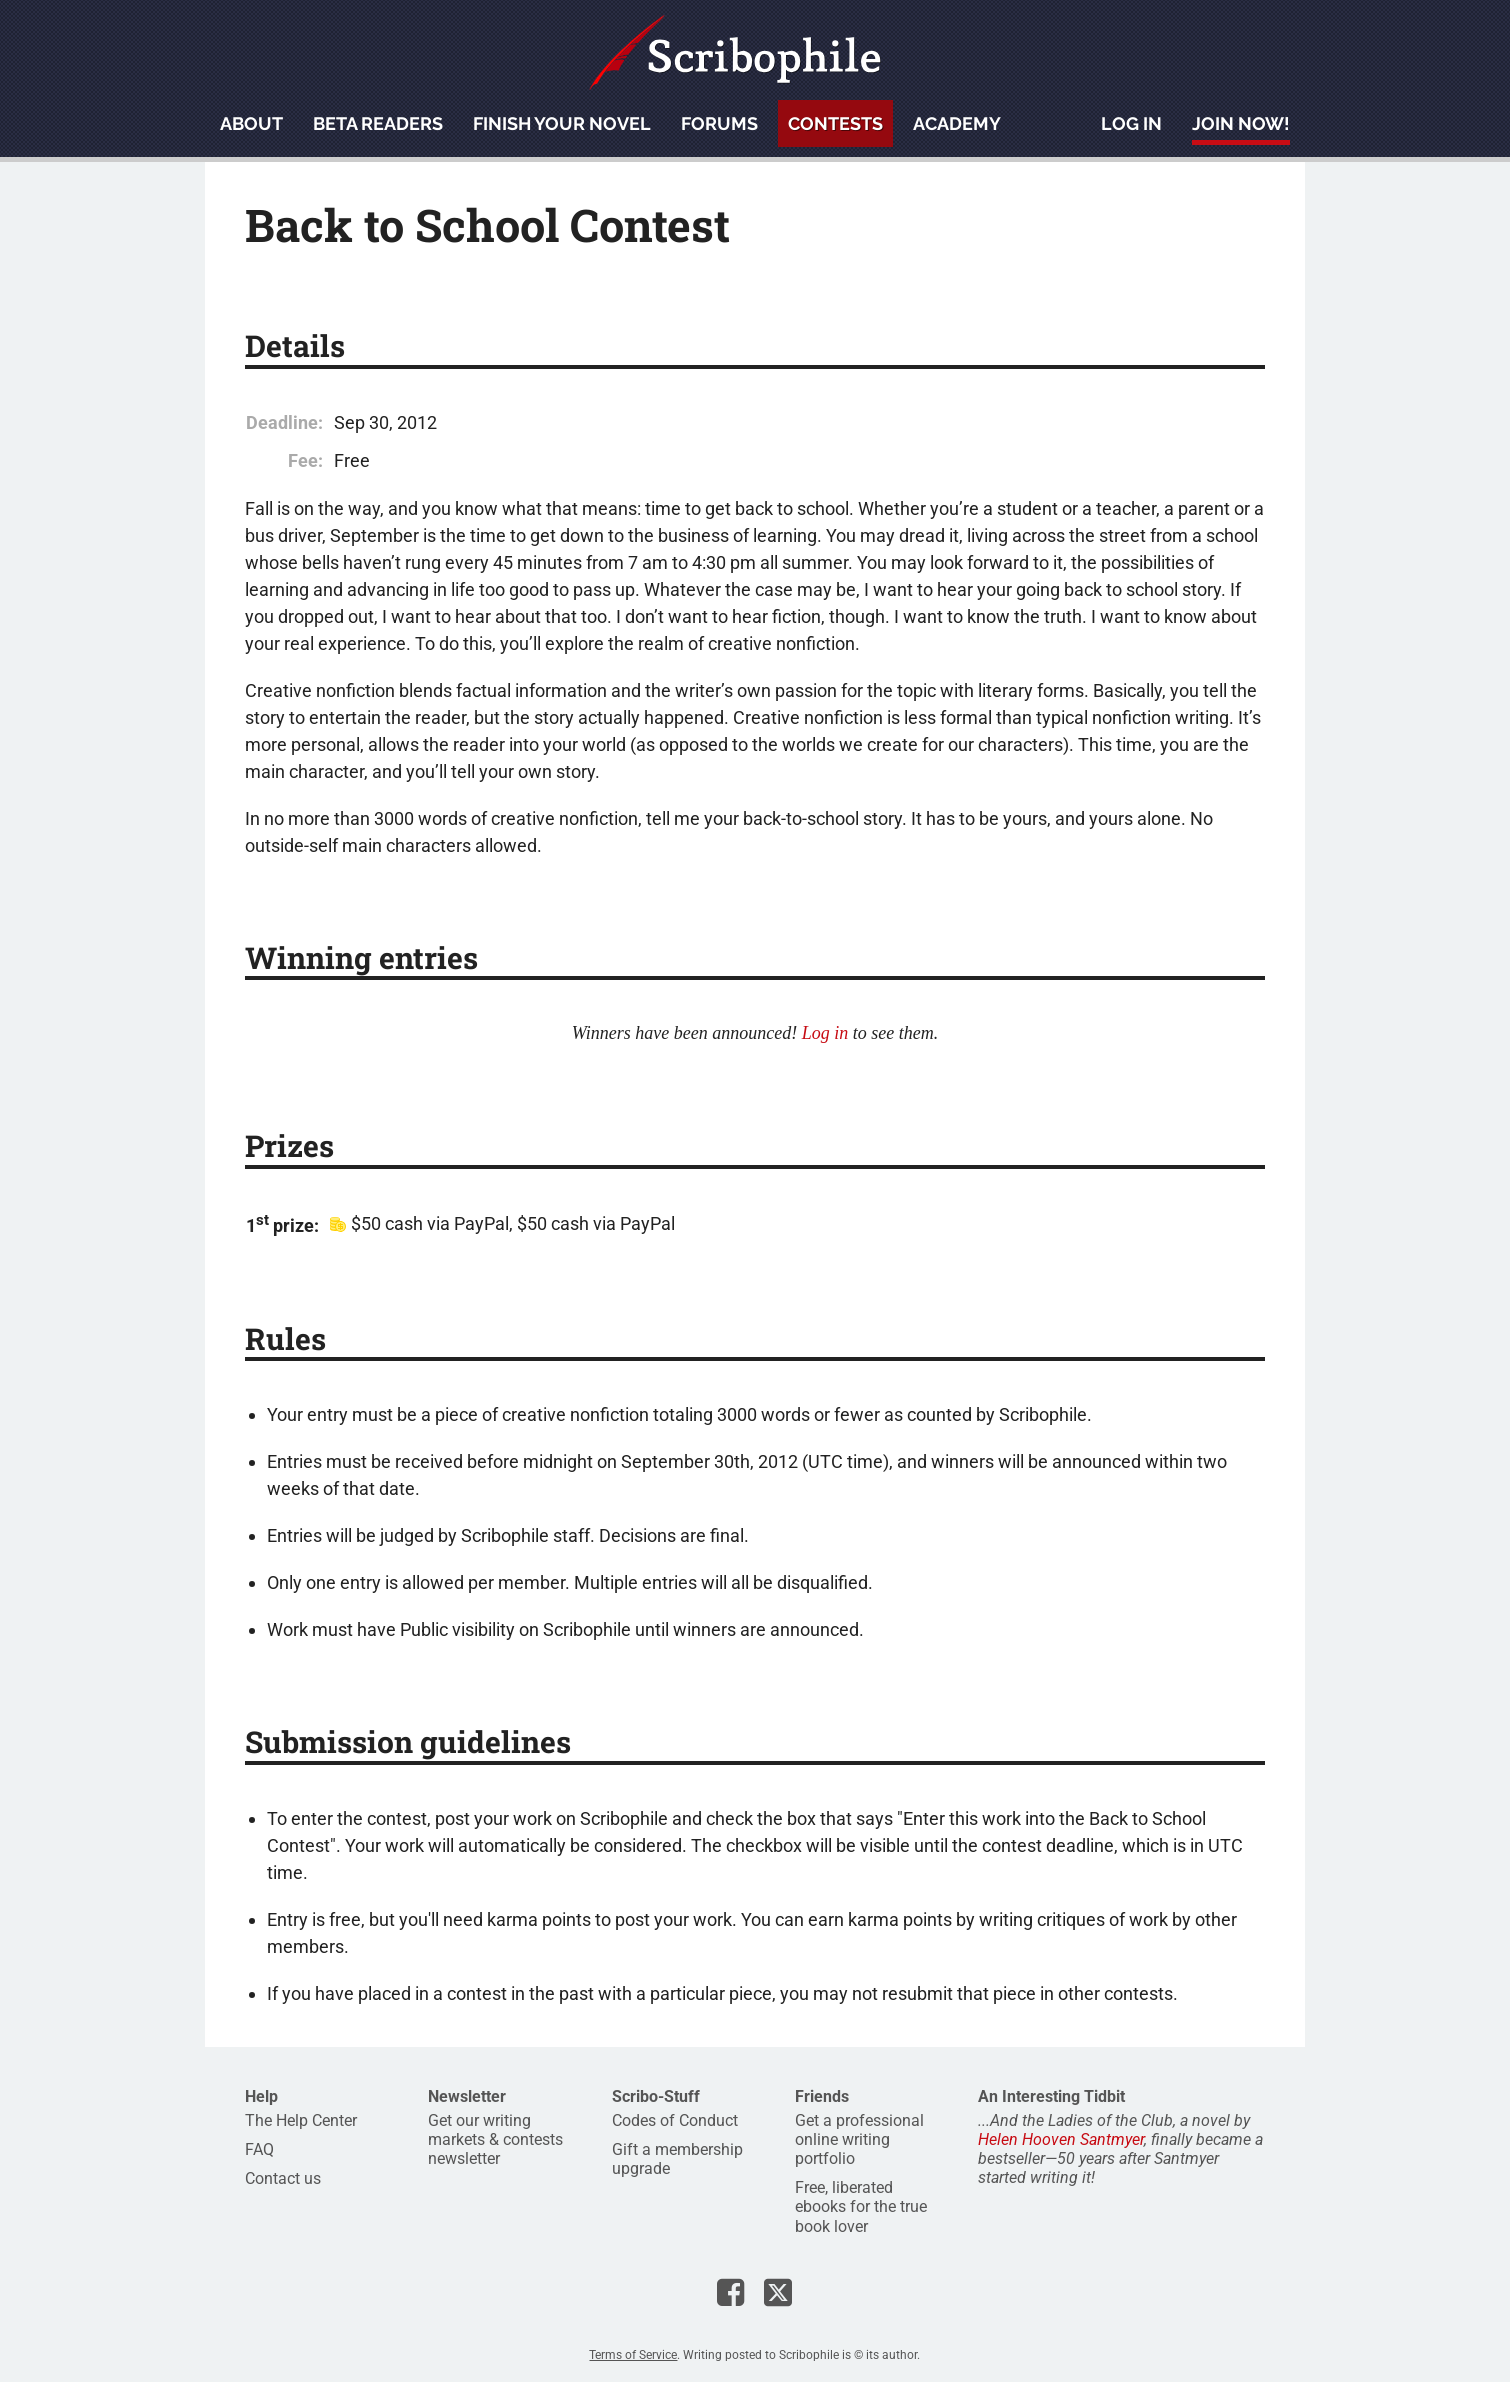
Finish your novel (562, 123)
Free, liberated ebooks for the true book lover (861, 2206)
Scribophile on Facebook (730, 2292)
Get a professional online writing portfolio (859, 2139)
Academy (957, 123)
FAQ (259, 2149)
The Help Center (301, 2120)
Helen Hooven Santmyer (1061, 2139)
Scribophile (735, 52)
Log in (1131, 123)
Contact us (283, 2178)
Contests (835, 123)
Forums (719, 123)
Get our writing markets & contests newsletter (495, 2139)
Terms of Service (633, 2355)
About (251, 123)
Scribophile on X (778, 2292)
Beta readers (378, 123)
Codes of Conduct (675, 2120)
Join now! (1241, 123)
